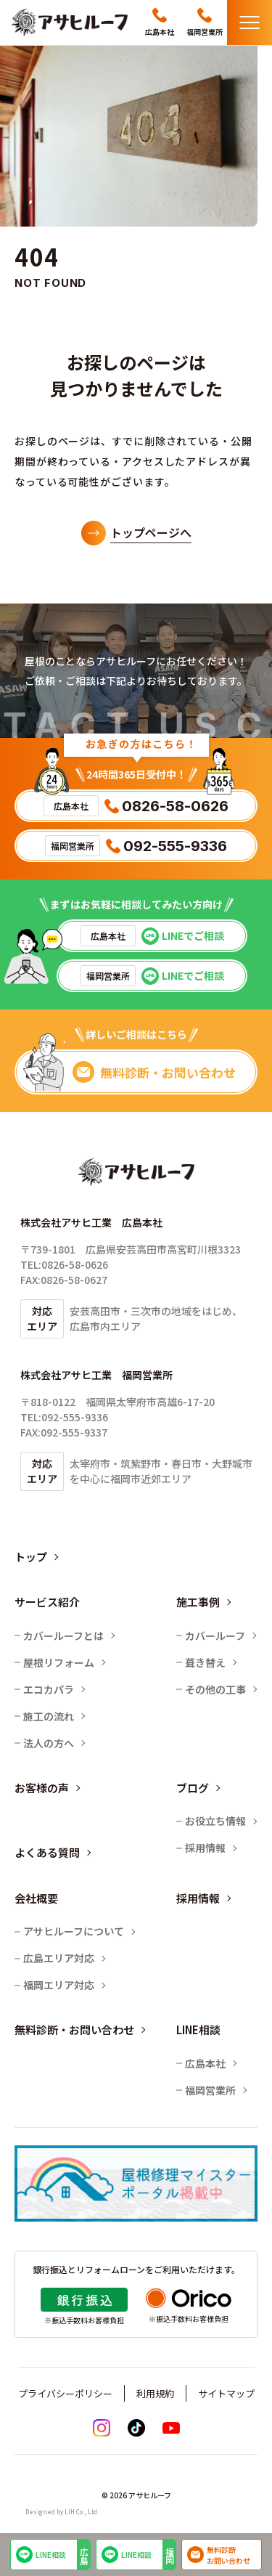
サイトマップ (226, 2393)
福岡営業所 (210, 2090)
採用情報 (205, 1847)
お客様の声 (42, 1787)
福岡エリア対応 (58, 1985)
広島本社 (205, 2063)
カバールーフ (215, 1635)
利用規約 (155, 2393)
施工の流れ (48, 1716)
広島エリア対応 (58, 1958)
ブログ (192, 1787)
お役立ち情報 (215, 1820)
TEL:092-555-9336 (64, 1417)
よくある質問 (47, 1852)
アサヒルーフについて (73, 1931)
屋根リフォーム (58, 1662)
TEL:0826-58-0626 (64, 1264)
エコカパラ (48, 1689)
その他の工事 (215, 1689)
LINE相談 (51, 2554)
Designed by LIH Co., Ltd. (62, 2512)
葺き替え (205, 1662)
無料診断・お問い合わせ (74, 2029)
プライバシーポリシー (65, 2393)
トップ (31, 1556)
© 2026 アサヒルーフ (136, 2495)
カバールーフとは (63, 1635)
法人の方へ (48, 1743)
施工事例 (198, 1601)
